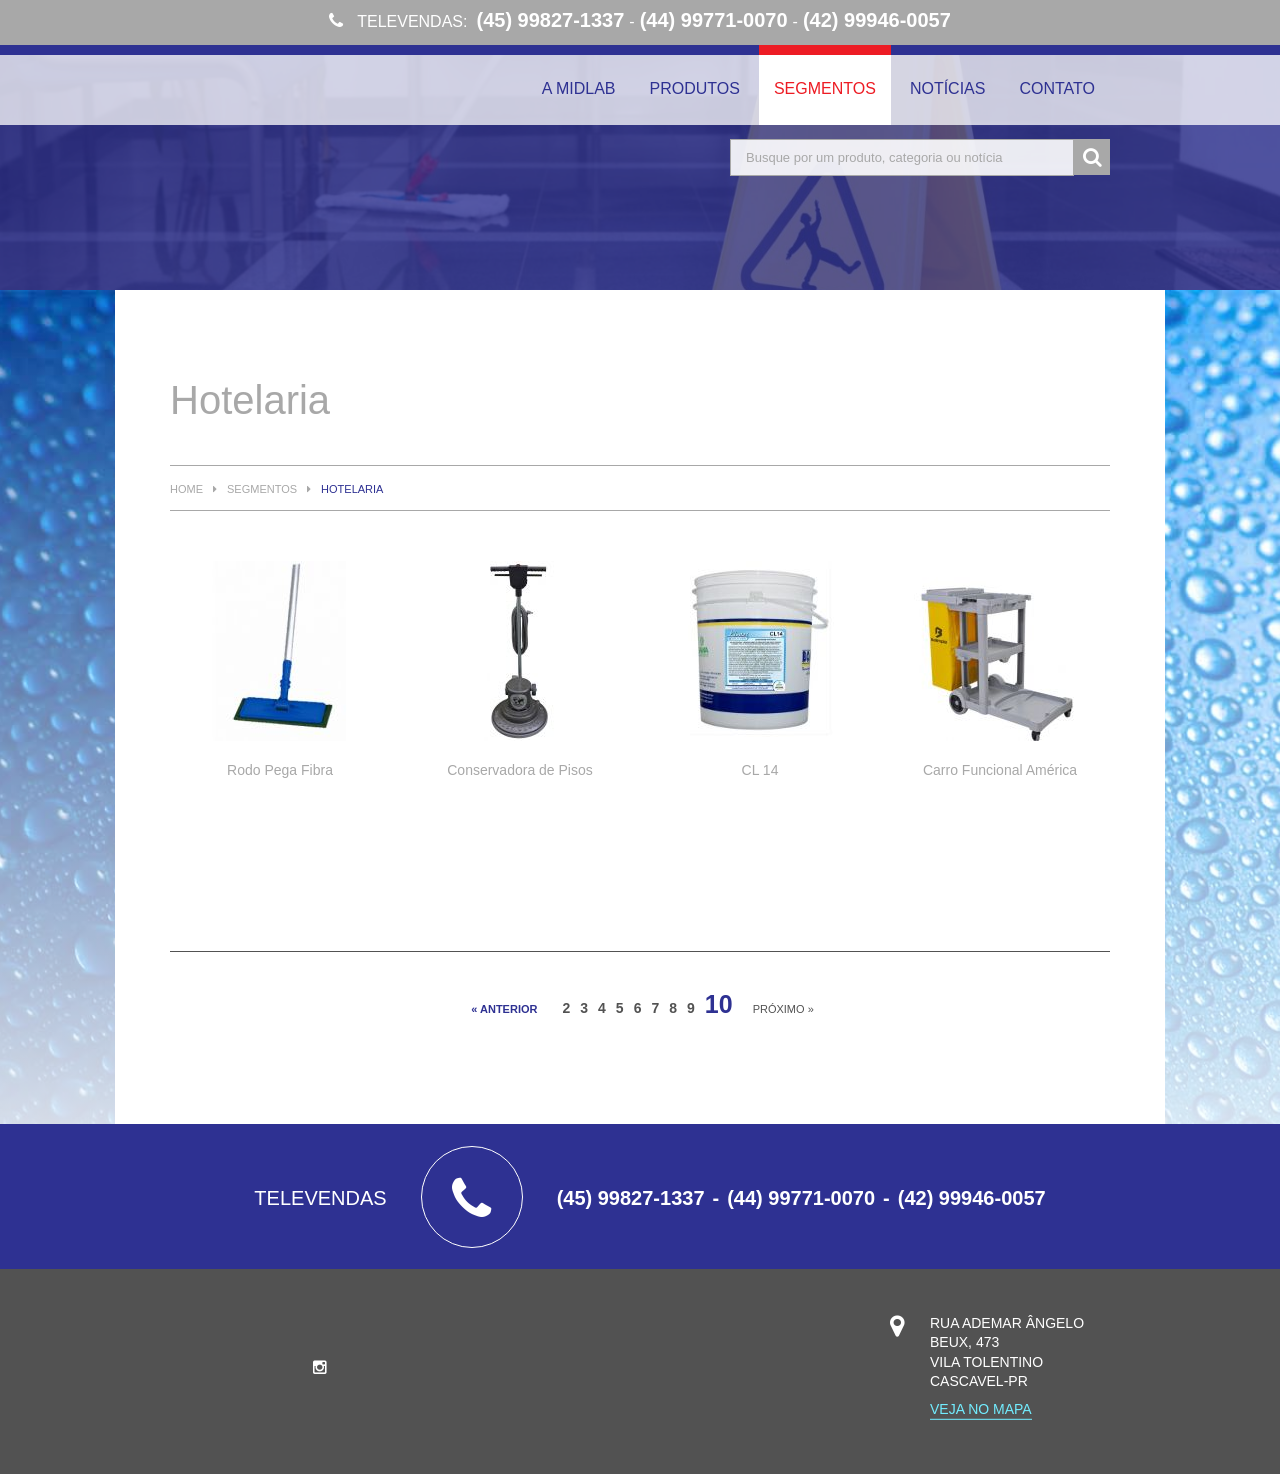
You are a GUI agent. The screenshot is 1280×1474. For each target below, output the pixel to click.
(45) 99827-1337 (550, 20)
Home (186, 489)
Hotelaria (352, 489)
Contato (1057, 88)
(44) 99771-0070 (714, 20)
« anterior (504, 1009)
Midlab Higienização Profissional (320, 108)
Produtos (695, 88)
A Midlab (579, 88)
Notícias (948, 88)
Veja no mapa (981, 1409)
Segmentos (825, 88)
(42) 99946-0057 (877, 20)
